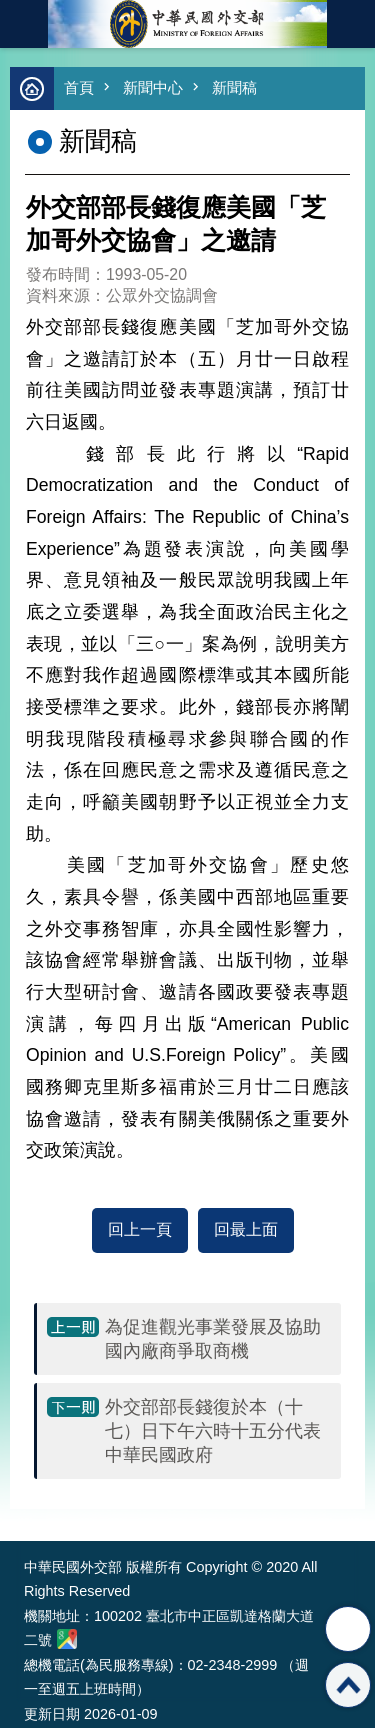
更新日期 (52, 1714)
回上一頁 (140, 1229)
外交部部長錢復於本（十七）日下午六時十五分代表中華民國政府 (213, 1431)
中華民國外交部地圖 (67, 1639)
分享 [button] (348, 1629)
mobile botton (24, 24)
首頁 (79, 87)
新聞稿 (234, 87)
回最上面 (246, 1229)
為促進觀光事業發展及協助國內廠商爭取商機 (213, 1339)
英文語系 (351, 24)
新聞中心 (153, 87)
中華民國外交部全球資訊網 (188, 24)
